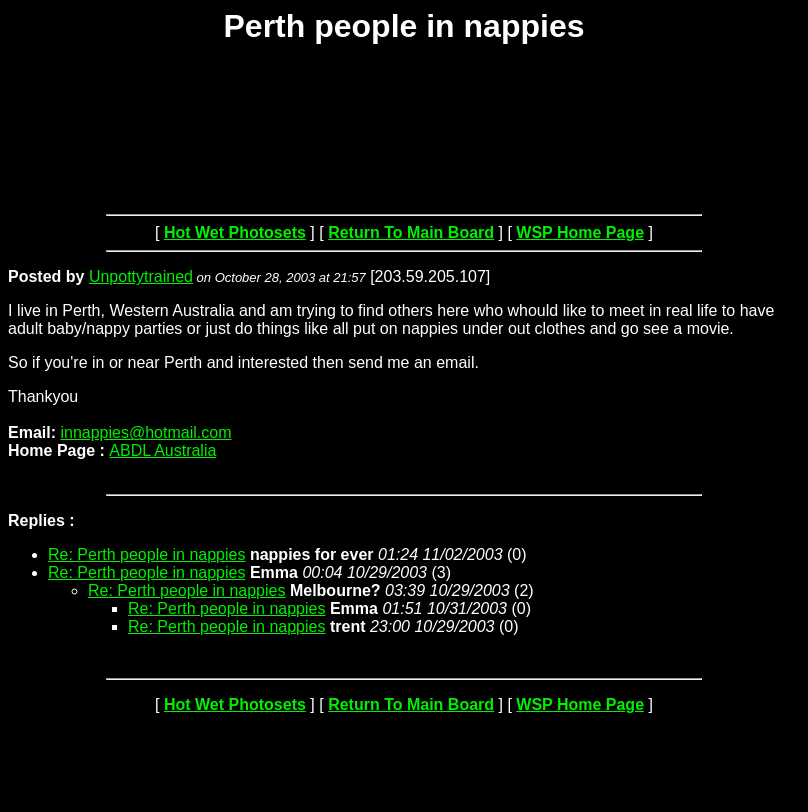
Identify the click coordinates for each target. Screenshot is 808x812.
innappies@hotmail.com (145, 432)
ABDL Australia (162, 450)
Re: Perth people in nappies (146, 554)
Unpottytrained (141, 276)
